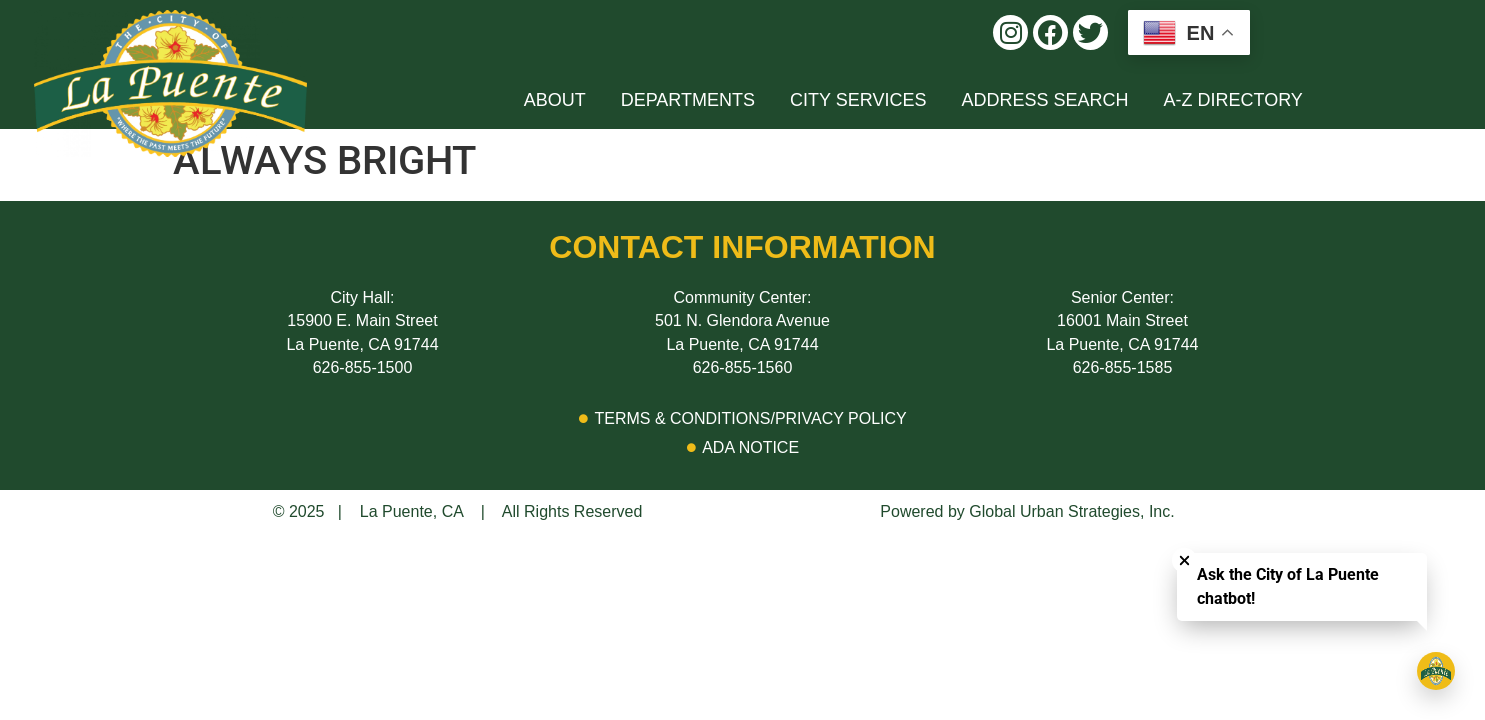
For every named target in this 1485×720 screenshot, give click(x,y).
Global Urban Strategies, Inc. (1071, 511)
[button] (1010, 32)
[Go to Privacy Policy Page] (743, 419)
